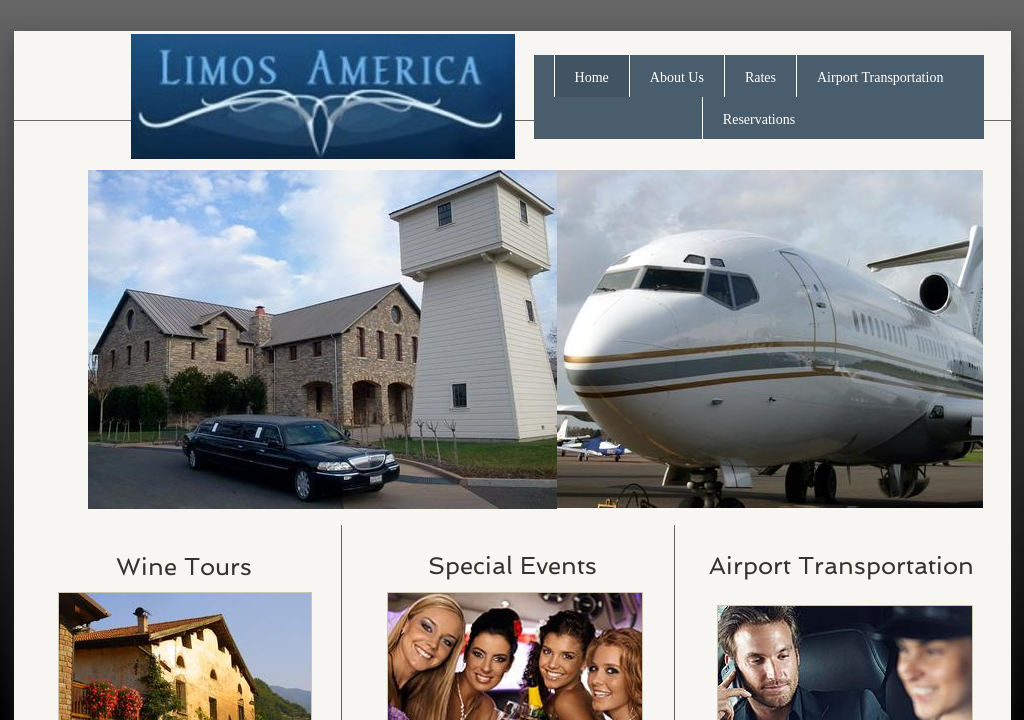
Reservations (759, 119)
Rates (760, 77)
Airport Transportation (880, 77)
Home (592, 77)
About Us (677, 77)
